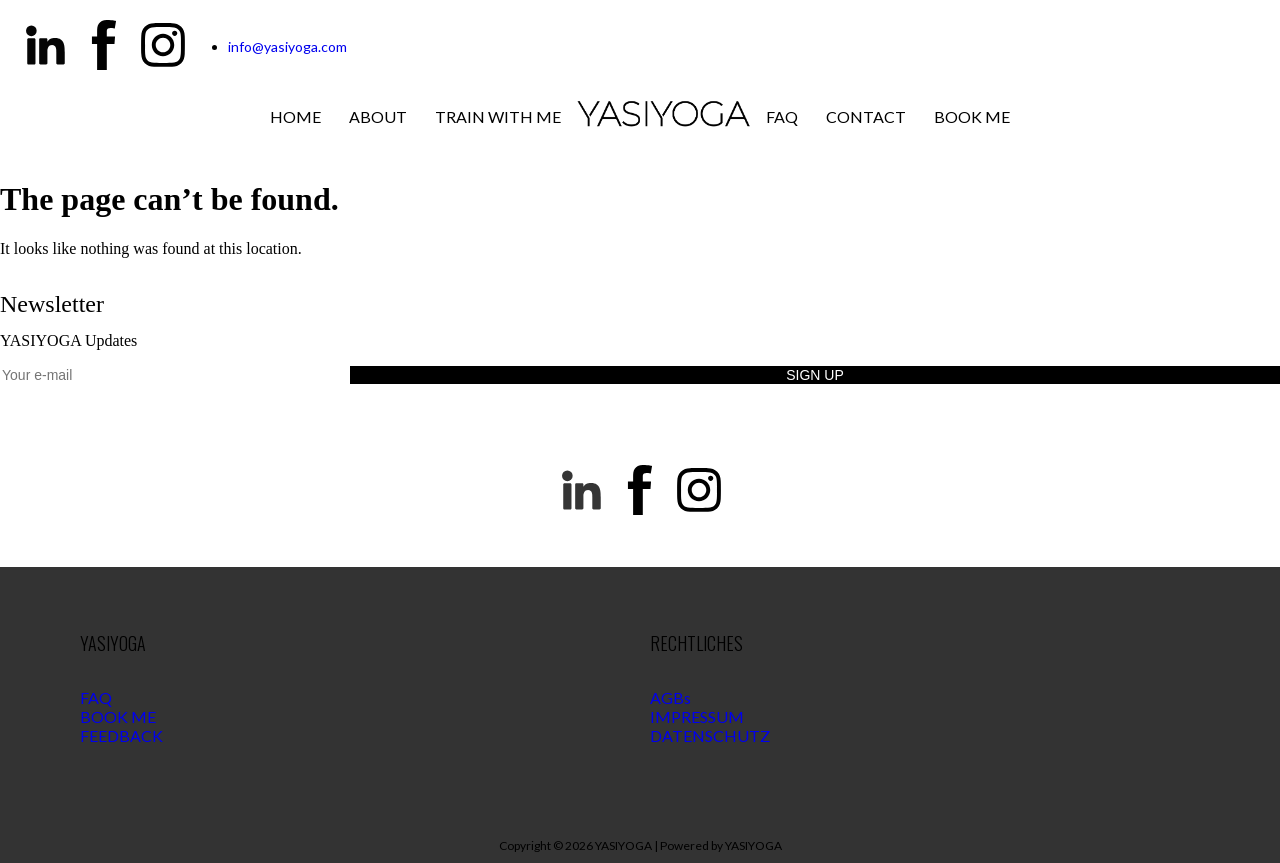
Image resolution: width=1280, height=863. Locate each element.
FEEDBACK (121, 735)
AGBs (670, 697)
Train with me (498, 116)
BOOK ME (118, 716)
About (378, 116)
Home (295, 116)
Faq (782, 116)
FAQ (96, 697)
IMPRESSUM (697, 716)
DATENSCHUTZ (710, 735)
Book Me (972, 116)
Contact (866, 116)
